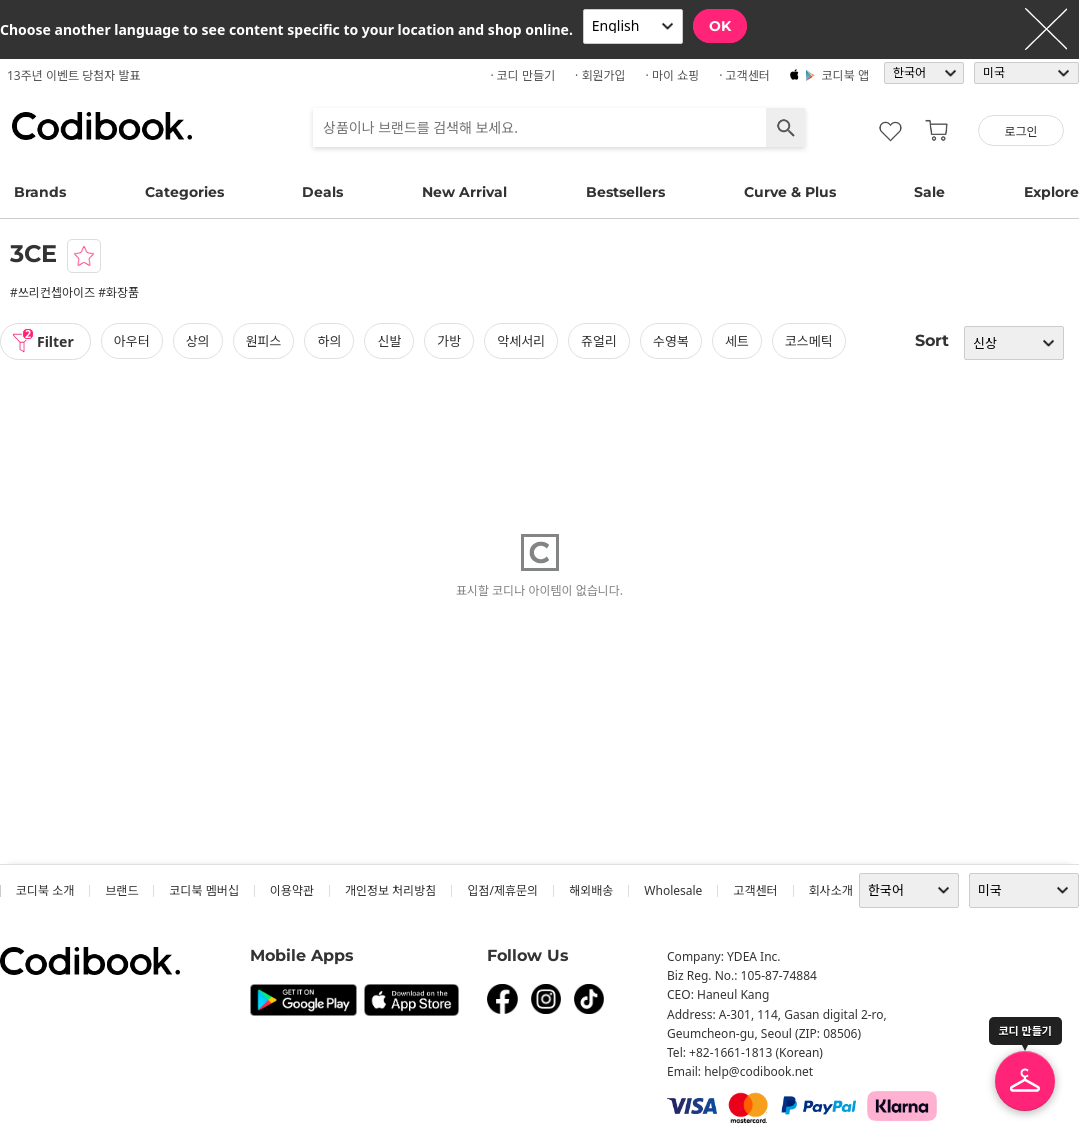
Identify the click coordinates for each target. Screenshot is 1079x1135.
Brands (40, 192)
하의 (329, 341)
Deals (322, 192)
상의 (198, 341)
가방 (449, 341)
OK (720, 26)
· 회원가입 (600, 75)
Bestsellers (625, 192)
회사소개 (831, 890)
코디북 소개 (45, 890)
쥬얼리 (599, 341)
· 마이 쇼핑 (673, 75)
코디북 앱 (845, 75)
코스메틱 (809, 341)
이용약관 (292, 890)
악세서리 (521, 341)
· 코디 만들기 (522, 75)
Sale (929, 192)
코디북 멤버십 (203, 890)
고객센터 (755, 890)
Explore (1051, 192)
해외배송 (591, 890)
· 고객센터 (744, 75)
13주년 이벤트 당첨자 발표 (74, 75)
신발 (389, 341)
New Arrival (464, 192)
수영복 (671, 341)
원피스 (264, 341)
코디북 (102, 126)
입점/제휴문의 (502, 890)
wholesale (673, 890)
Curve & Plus (790, 192)
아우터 (132, 341)
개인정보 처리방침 (390, 890)
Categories (184, 192)
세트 (737, 341)
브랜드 (121, 890)
